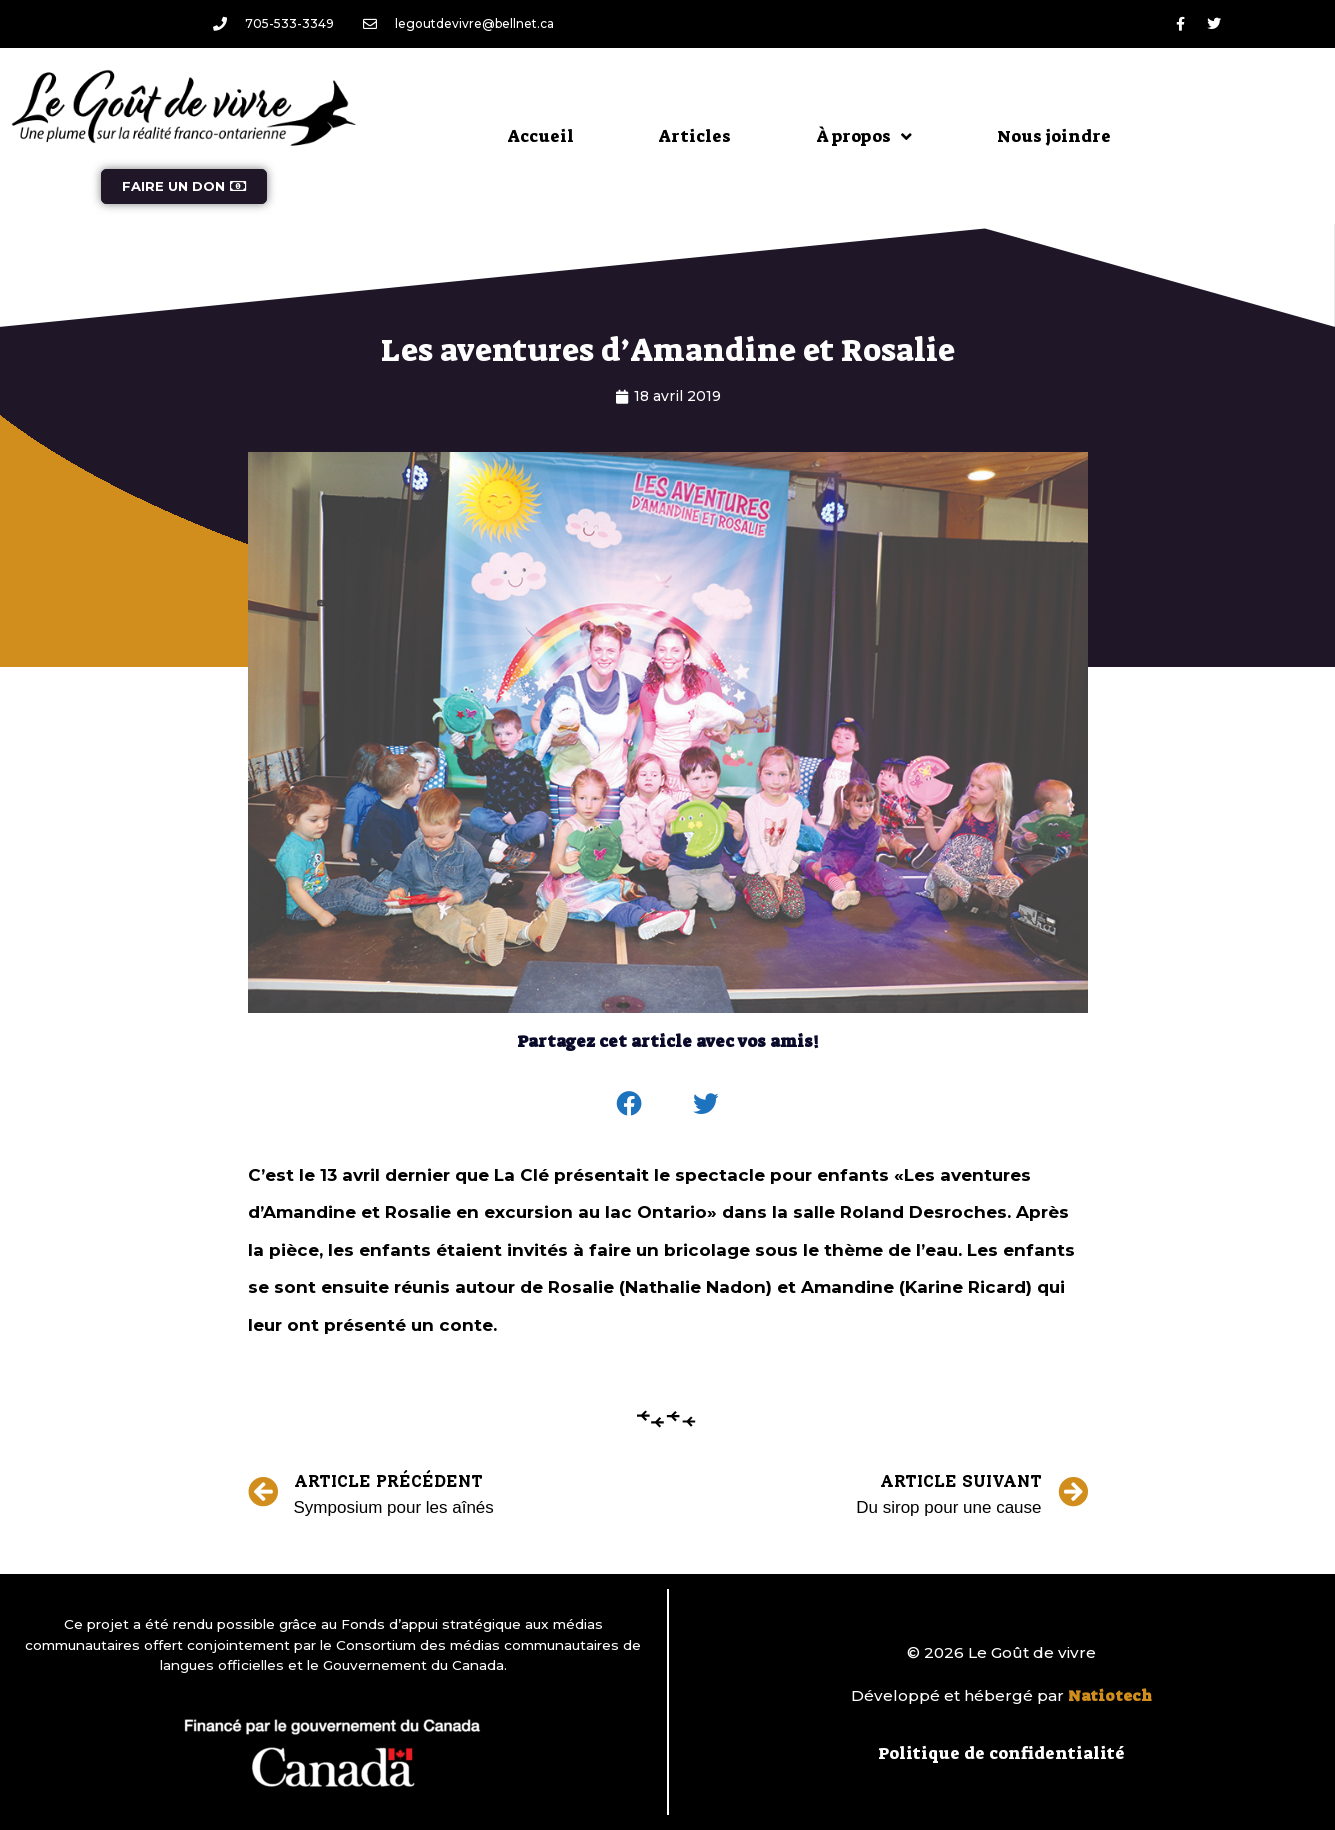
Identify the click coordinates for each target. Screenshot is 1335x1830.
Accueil (541, 136)
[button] (629, 1104)
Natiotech (1110, 1696)
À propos (864, 136)
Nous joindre (1054, 136)
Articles (695, 136)
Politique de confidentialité (1001, 1753)
